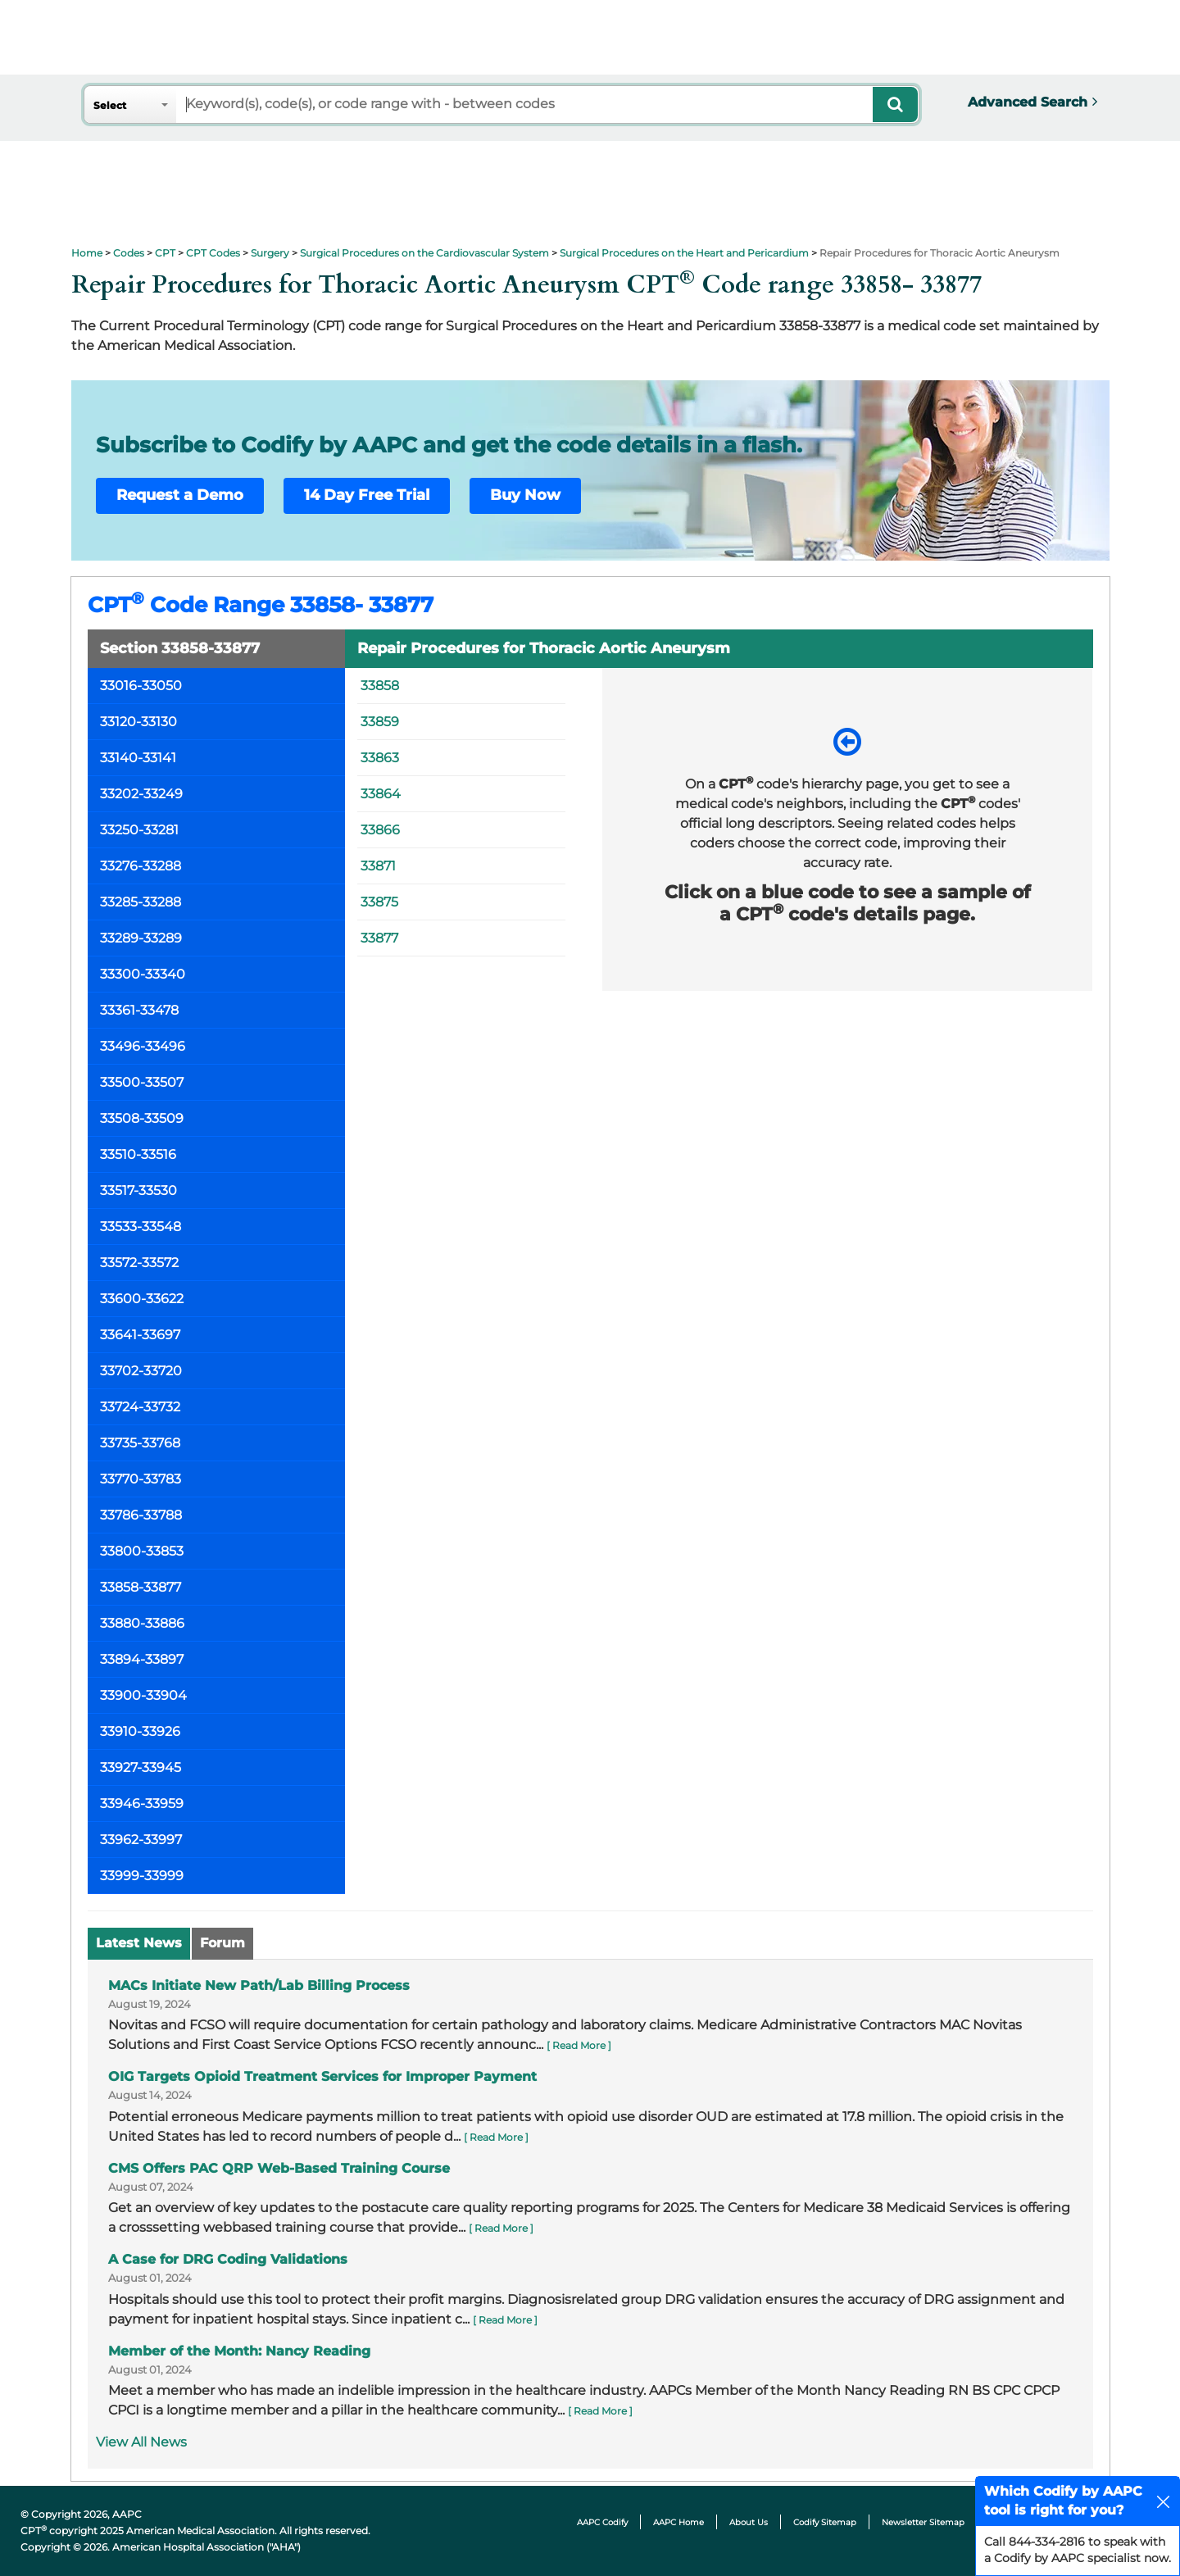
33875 (379, 902)
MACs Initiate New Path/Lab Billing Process (259, 1985)
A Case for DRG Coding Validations (227, 2259)
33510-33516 (138, 1154)
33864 (381, 794)
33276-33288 (140, 866)
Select (109, 105)
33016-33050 (141, 685)
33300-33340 (142, 974)
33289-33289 (141, 938)
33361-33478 (139, 1010)
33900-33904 (143, 1695)
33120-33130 (138, 721)
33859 (380, 721)
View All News (141, 2442)
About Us (748, 2522)
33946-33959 (142, 1803)
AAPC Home (678, 2522)
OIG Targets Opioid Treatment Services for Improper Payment (322, 2076)
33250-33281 (139, 830)
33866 (380, 830)
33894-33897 (142, 1659)
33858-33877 (140, 1587)
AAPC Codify (602, 2522)
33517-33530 (138, 1190)
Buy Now (525, 495)
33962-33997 (141, 1839)
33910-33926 (140, 1731)
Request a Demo (179, 495)
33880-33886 (142, 1623)
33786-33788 (141, 1515)
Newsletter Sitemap (923, 2522)
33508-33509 (142, 1118)
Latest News (139, 1943)
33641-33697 (140, 1335)
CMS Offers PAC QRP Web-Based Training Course (279, 2168)
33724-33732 (140, 1407)
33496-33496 (142, 1046)
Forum (222, 1943)
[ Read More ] (579, 2045)
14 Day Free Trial (366, 495)
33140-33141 (138, 758)
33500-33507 (142, 1082)
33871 (378, 866)
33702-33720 (141, 1371)
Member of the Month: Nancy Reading (239, 2351)
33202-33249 (141, 794)
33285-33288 (140, 902)
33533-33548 (140, 1226)
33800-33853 (142, 1551)
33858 (380, 685)
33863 (380, 758)
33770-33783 (140, 1479)
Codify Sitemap (824, 2522)
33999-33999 (142, 1875)
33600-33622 (142, 1298)
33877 (379, 938)
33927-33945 (140, 1767)
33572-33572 (139, 1262)
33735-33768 (140, 1443)
